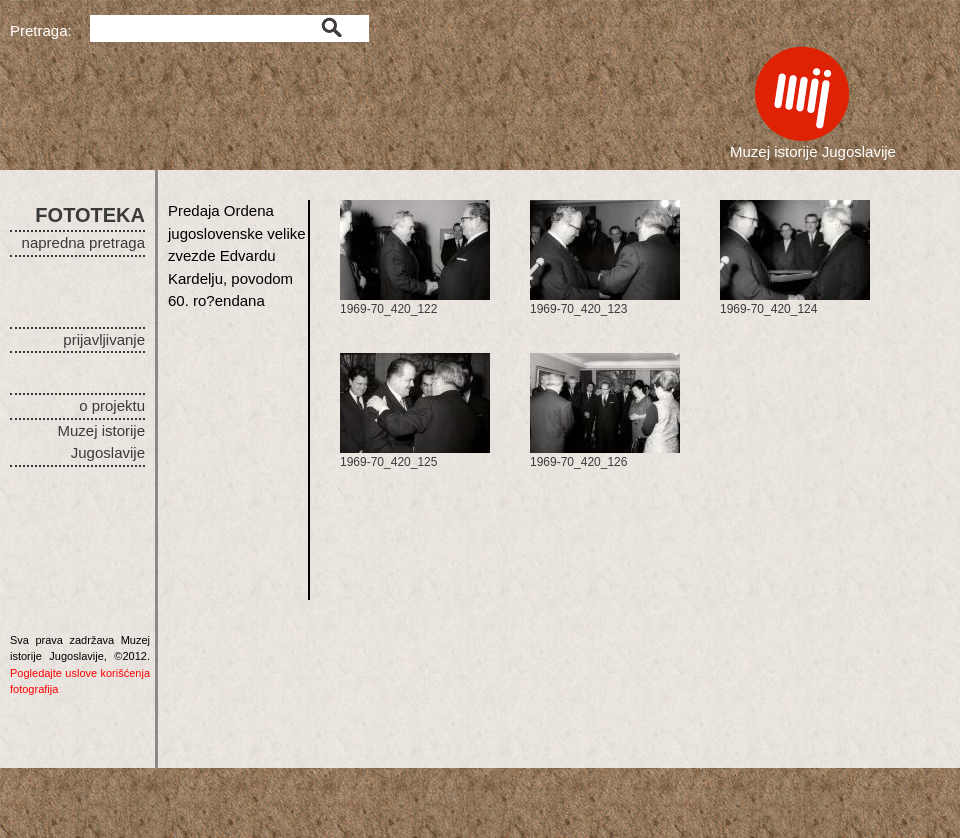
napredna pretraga (83, 242)
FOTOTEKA (90, 215)
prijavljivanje (104, 339)
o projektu (112, 405)
